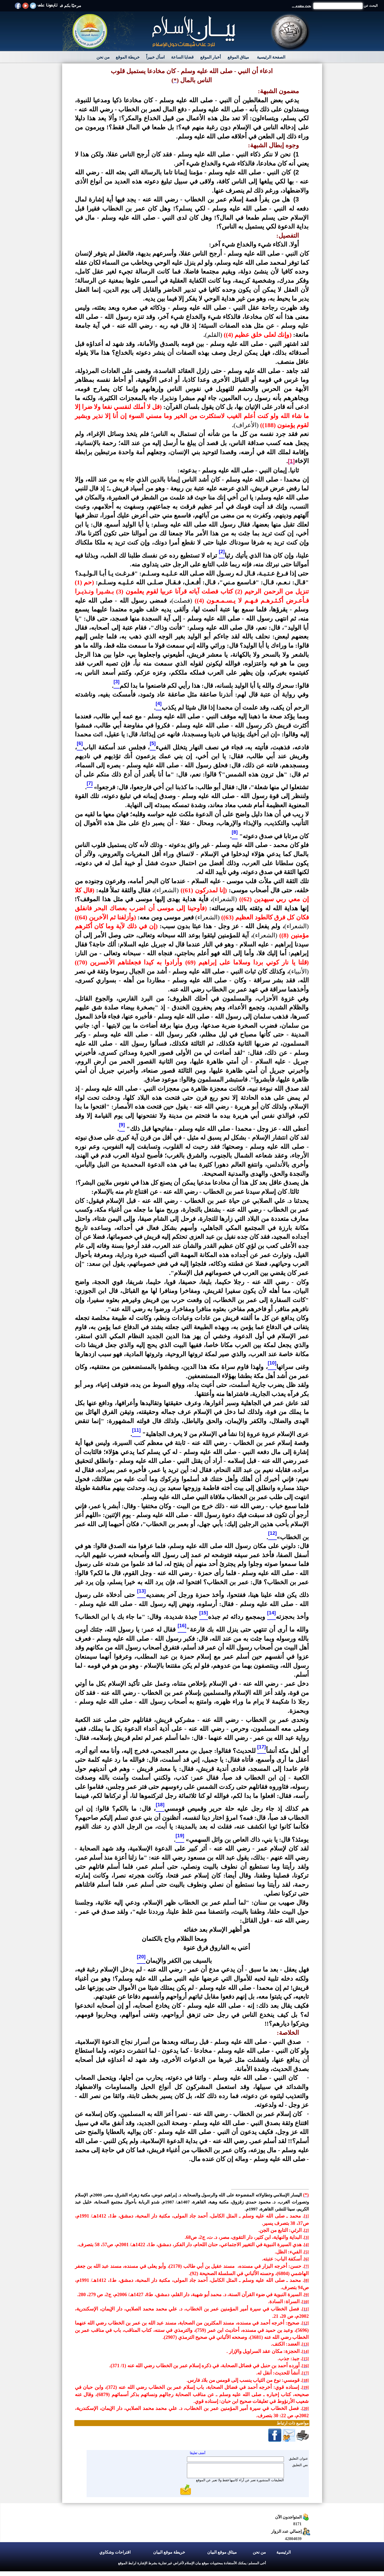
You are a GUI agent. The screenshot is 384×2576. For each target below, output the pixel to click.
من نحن (103, 57)
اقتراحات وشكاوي (115, 2552)
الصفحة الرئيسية (271, 57)
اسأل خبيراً (155, 57)
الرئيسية (283, 2552)
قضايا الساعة (182, 57)
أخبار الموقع (210, 57)
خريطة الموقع (128, 57)
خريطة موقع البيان (169, 2552)
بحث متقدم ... (301, 6)
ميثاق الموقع (238, 57)
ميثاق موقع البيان (222, 2552)
